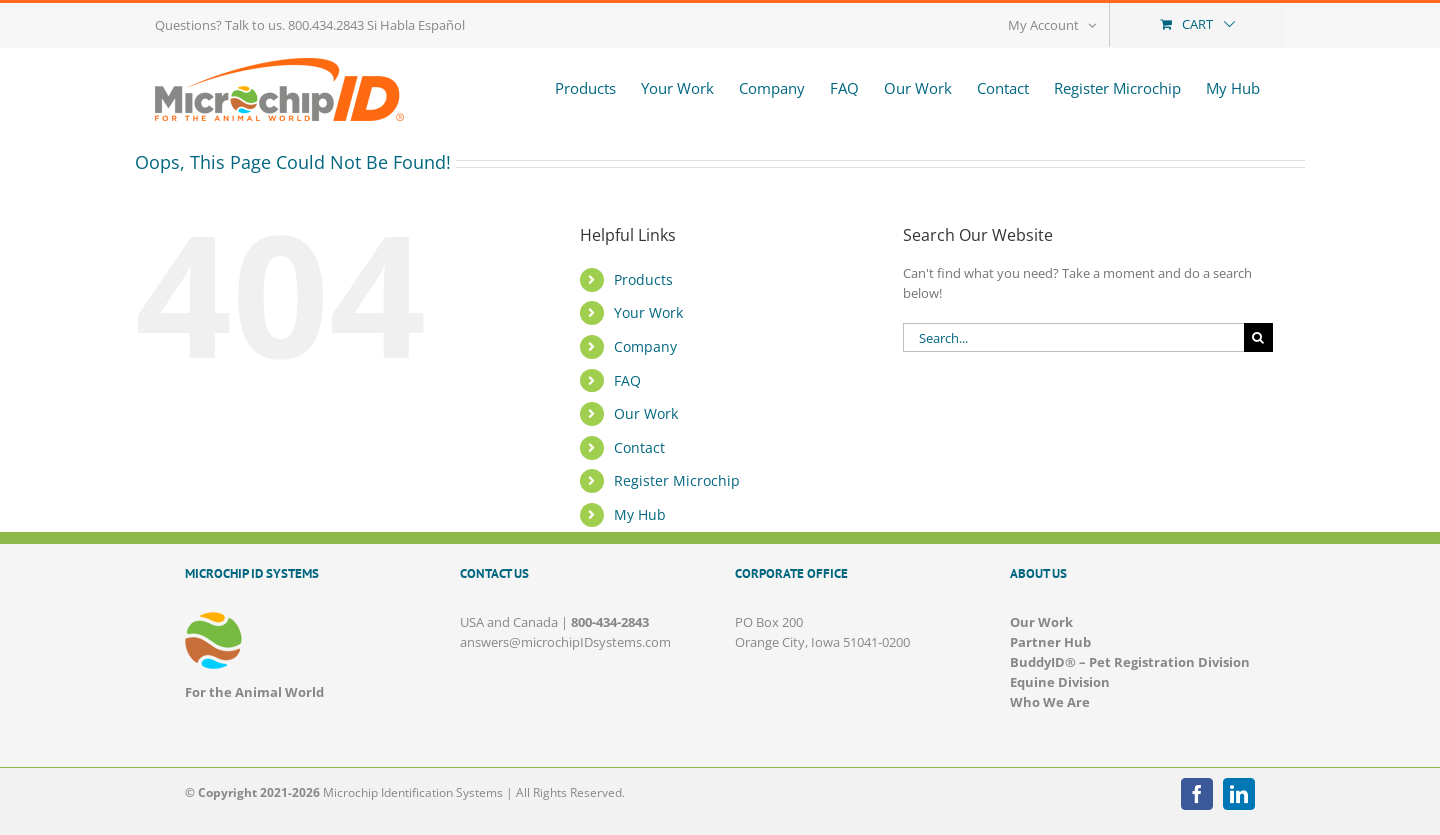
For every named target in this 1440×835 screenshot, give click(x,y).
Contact (639, 447)
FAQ (627, 380)
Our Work (646, 413)
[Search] (1258, 337)
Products (643, 279)
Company (645, 346)
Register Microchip (677, 480)
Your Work (648, 312)
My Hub (640, 514)
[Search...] (1073, 337)
